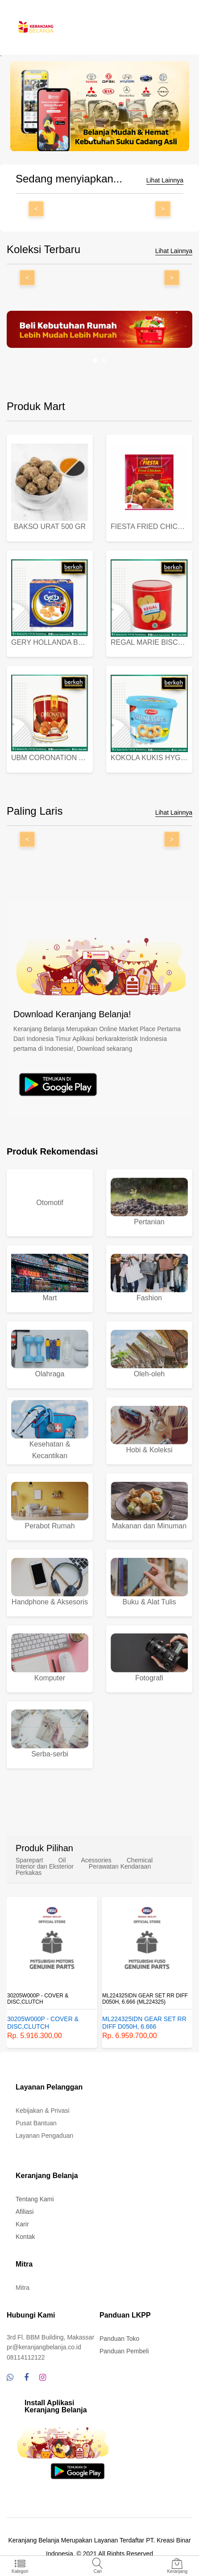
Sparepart (29, 1860)
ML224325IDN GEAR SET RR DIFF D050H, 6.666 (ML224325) (145, 1998)
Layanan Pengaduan (44, 2135)
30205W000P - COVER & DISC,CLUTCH (37, 1998)
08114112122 (26, 2357)
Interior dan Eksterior (45, 1866)
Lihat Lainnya (164, 180)
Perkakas (28, 1872)
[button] (90, 139)
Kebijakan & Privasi (43, 2110)
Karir (22, 2224)
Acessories (96, 1860)
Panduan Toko (119, 2338)
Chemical (140, 1860)
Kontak (25, 2236)
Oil (62, 1860)
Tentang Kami (35, 2199)
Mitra (22, 2287)
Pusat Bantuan (36, 2123)
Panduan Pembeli (124, 2351)
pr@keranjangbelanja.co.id (44, 2347)
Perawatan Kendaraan (120, 1866)
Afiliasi (24, 2211)
